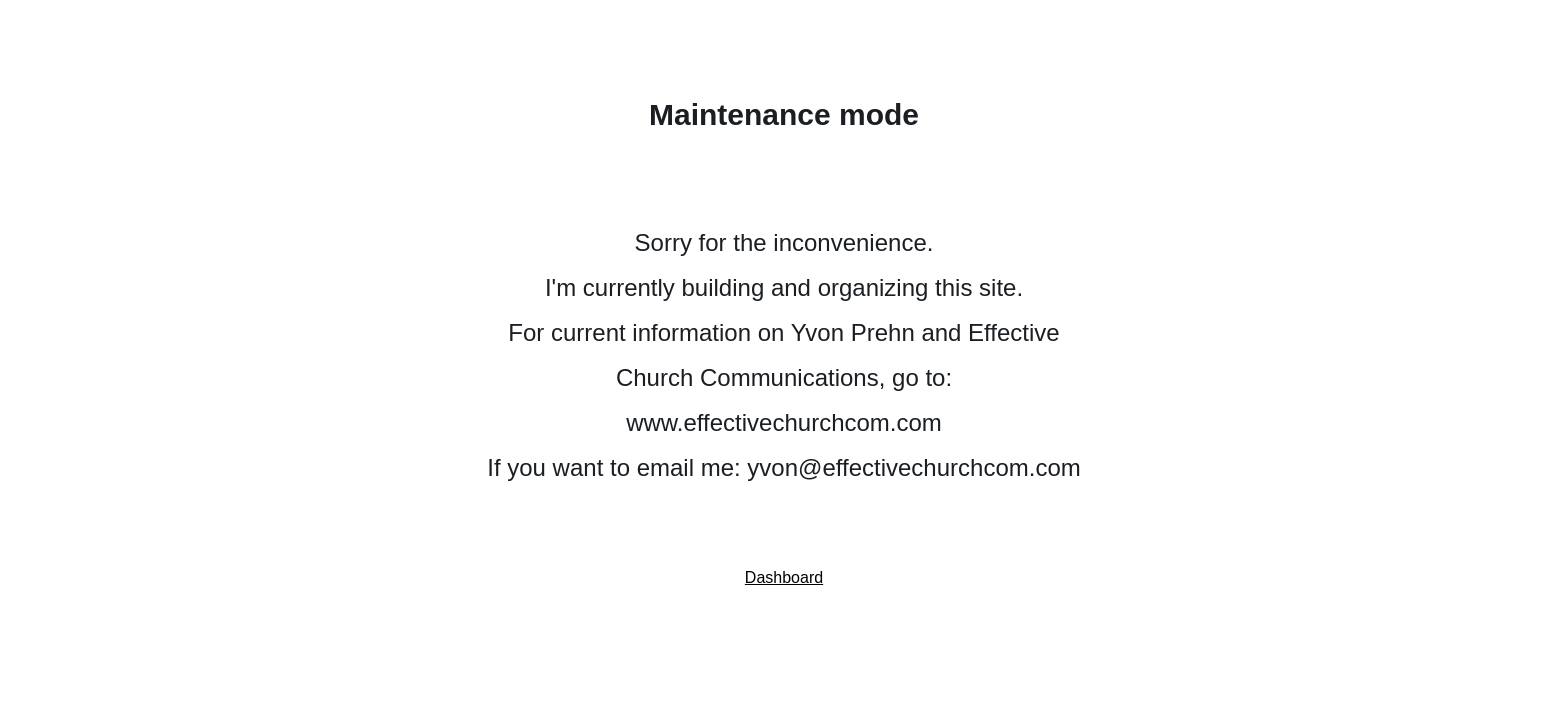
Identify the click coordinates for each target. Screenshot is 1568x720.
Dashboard (784, 577)
